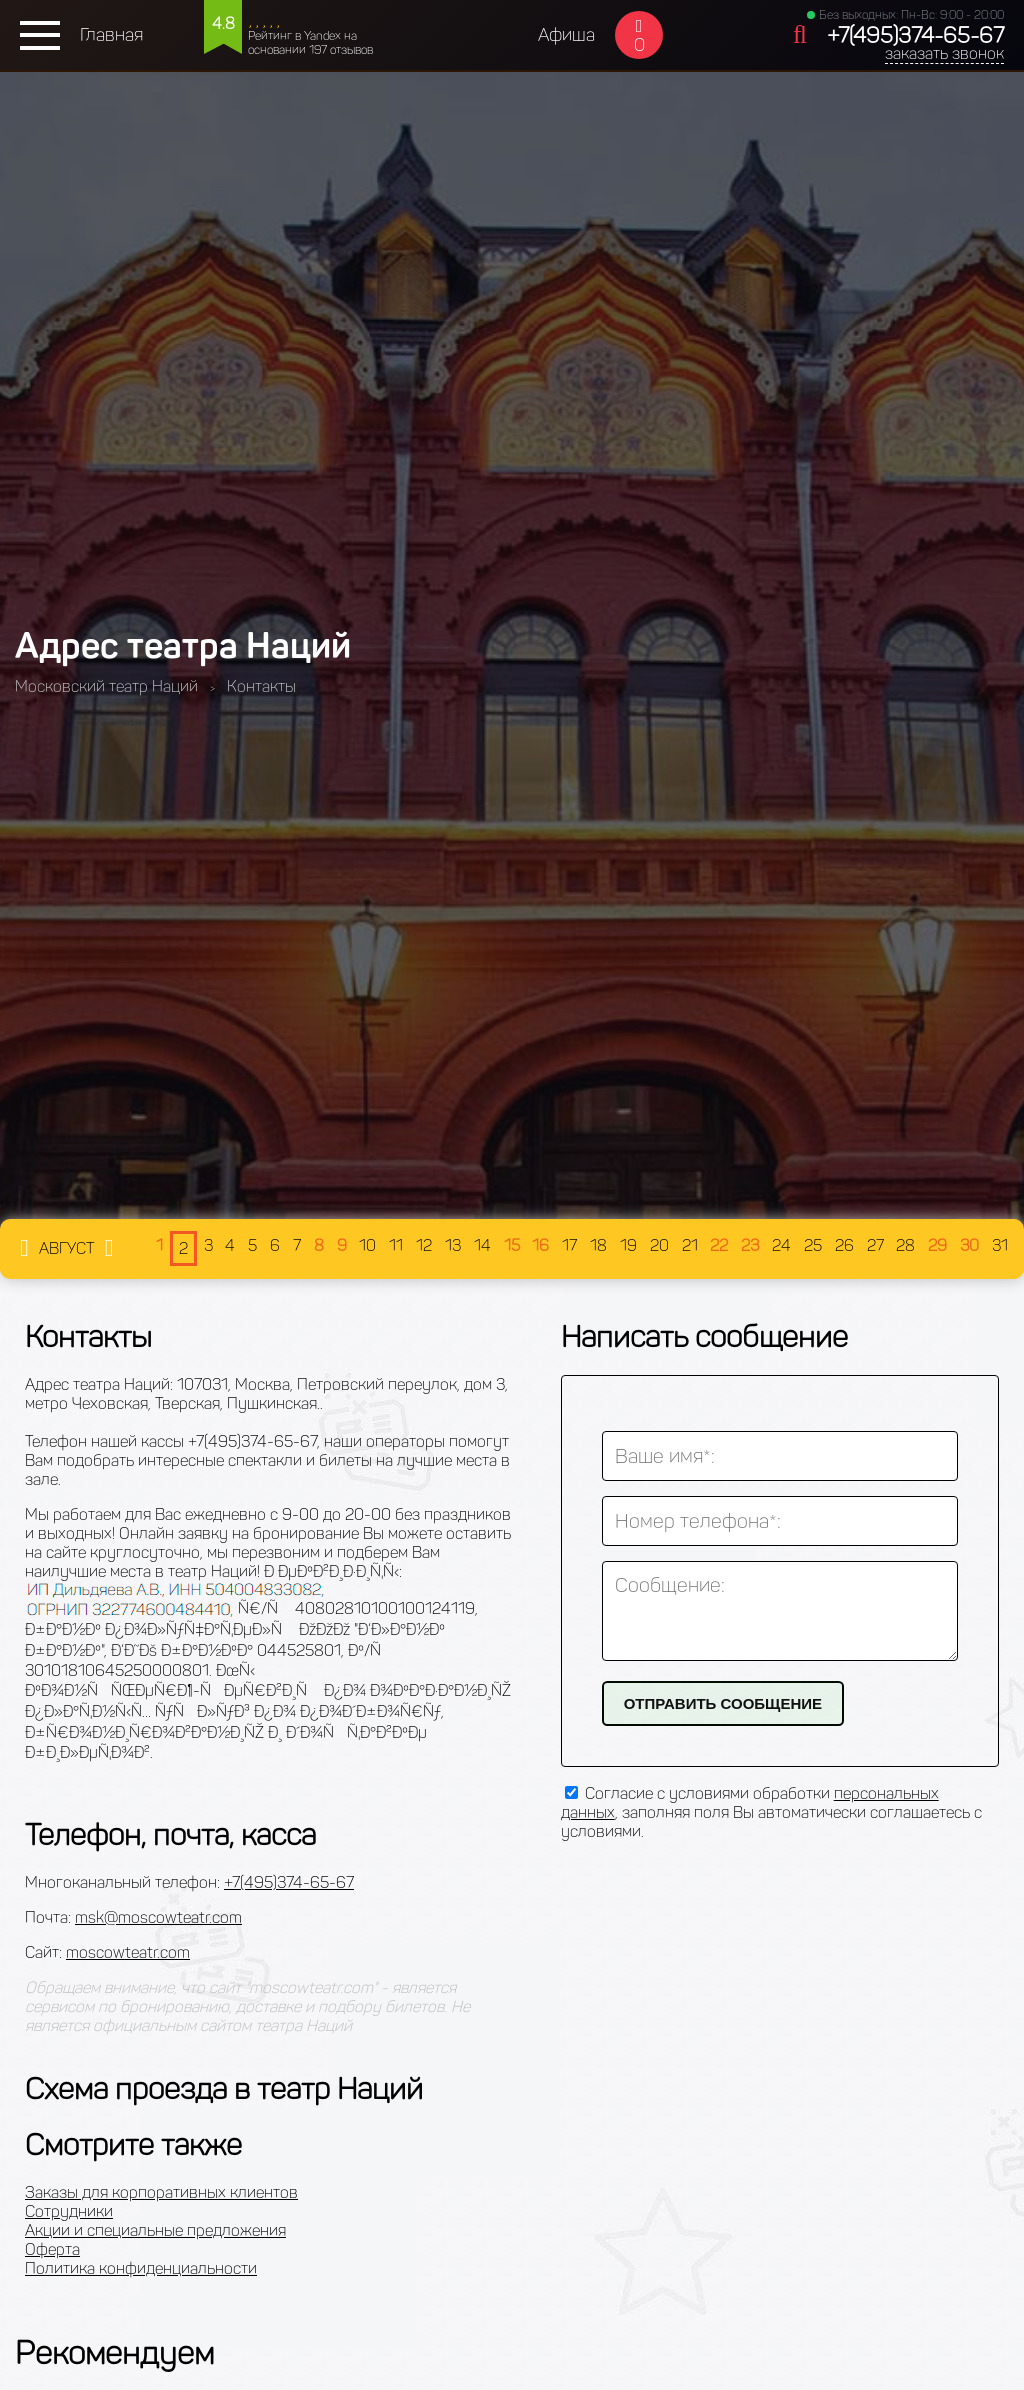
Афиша (566, 35)
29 (937, 1245)
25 (813, 1245)
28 (905, 1245)
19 (628, 1245)
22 (719, 1245)
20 (659, 1245)
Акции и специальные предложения (155, 2230)
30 (969, 1245)
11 (396, 1245)
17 (569, 1245)
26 (844, 1245)
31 (1000, 1245)
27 (875, 1245)
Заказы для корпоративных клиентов (161, 2192)
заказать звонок (944, 53)
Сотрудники (69, 2211)
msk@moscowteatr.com (158, 1917)
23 (750, 1245)
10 (367, 1245)
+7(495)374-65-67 (915, 35)
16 (540, 1245)
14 (482, 1245)
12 (424, 1245)
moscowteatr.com (128, 1952)
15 (512, 1245)
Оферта (52, 2249)
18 (598, 1245)
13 (453, 1245)
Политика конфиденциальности (141, 2268)
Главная (111, 35)
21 (690, 1245)
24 (781, 1245)
